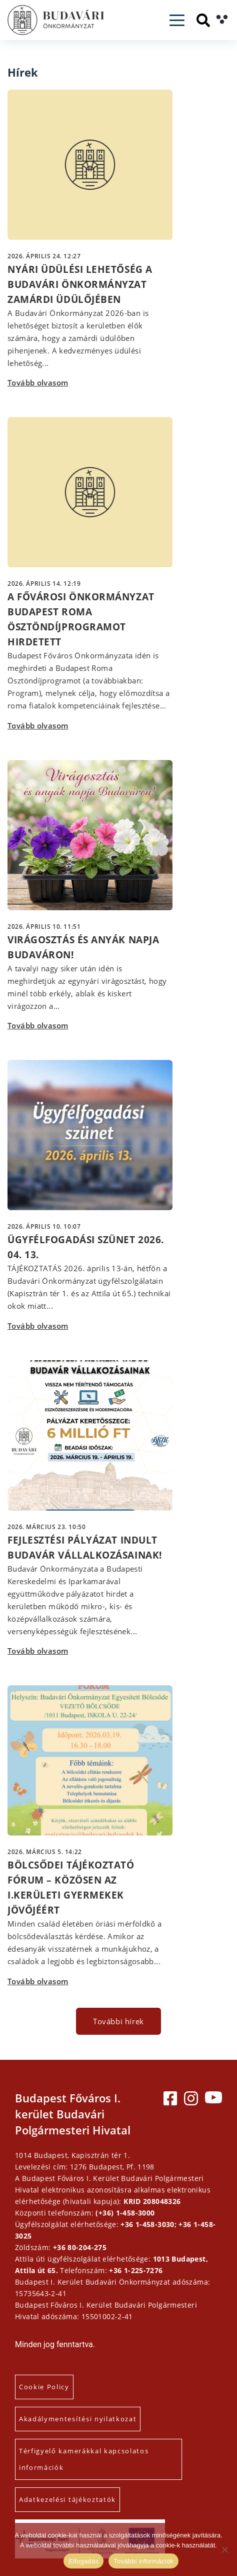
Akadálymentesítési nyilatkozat (77, 2418)
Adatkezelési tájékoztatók (67, 2499)
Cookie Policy (44, 2386)
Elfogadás (83, 2561)
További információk (144, 2561)
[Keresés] (203, 20)
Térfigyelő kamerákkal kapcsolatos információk (83, 2459)
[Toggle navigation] (177, 20)
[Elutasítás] (225, 2549)
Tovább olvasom (38, 383)
